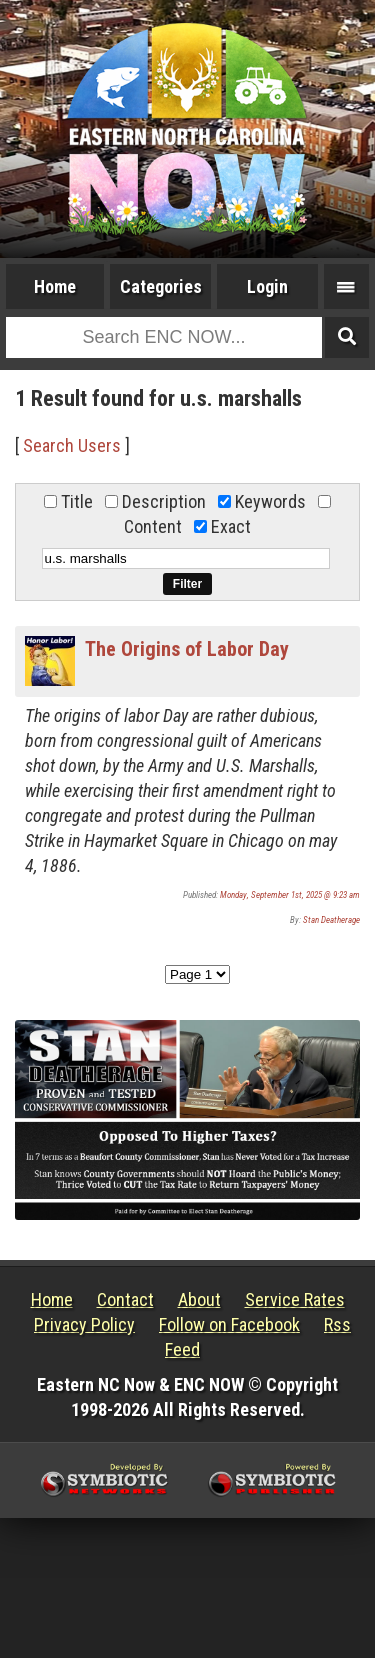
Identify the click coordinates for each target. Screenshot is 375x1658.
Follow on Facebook (229, 1324)
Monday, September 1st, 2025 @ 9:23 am (290, 895)
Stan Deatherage (331, 920)
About (199, 1299)
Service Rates (295, 1299)
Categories (161, 286)
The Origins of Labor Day (187, 649)
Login (267, 286)
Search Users (72, 445)
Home (55, 286)
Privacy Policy (84, 1324)
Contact (125, 1299)
